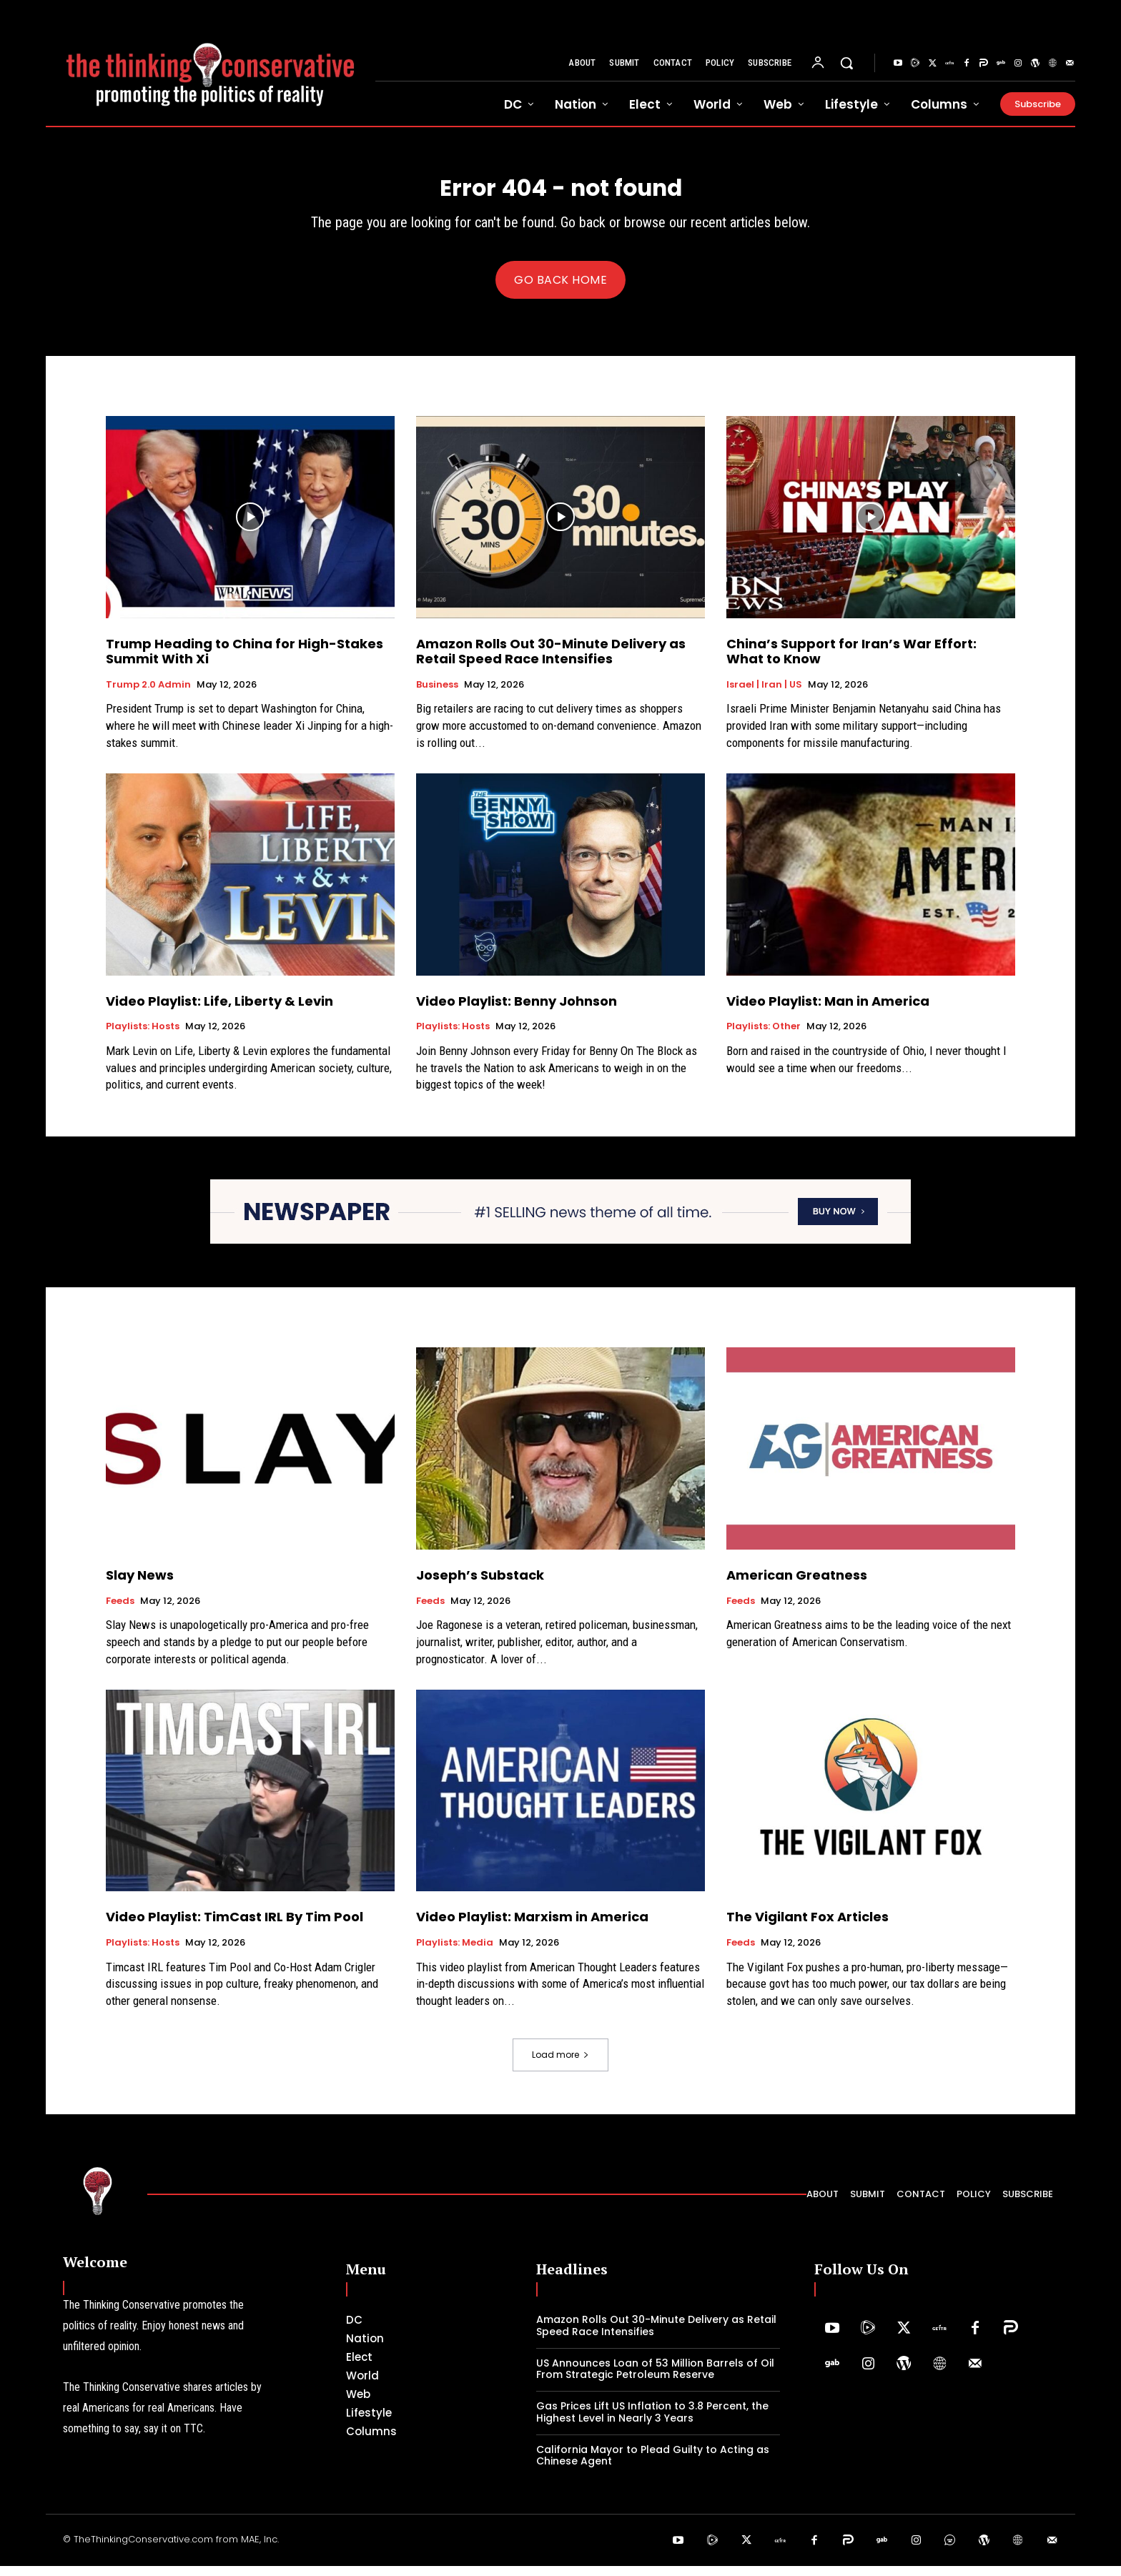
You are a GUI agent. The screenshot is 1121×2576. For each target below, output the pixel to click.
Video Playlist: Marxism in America (532, 1927)
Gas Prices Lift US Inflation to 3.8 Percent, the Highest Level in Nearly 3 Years (652, 2422)
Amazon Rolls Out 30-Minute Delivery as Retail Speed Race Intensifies (551, 661)
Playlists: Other (763, 1036)
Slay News (140, 1585)
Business (437, 694)
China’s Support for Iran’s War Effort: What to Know (851, 661)
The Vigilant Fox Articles (807, 1927)
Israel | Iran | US (764, 694)
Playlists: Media (454, 1952)
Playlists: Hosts (142, 1036)
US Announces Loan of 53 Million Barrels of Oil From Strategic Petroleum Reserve (655, 2378)
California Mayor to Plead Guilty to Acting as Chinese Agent (652, 2465)
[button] (846, 63)
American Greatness (796, 1585)
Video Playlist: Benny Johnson (516, 1011)
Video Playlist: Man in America (827, 1011)
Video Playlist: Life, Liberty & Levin (219, 1011)
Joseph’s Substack (480, 1585)
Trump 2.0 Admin (148, 694)
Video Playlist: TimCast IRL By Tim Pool (234, 1927)
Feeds (120, 1611)
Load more (560, 2065)
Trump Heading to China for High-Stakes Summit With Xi (244, 661)
